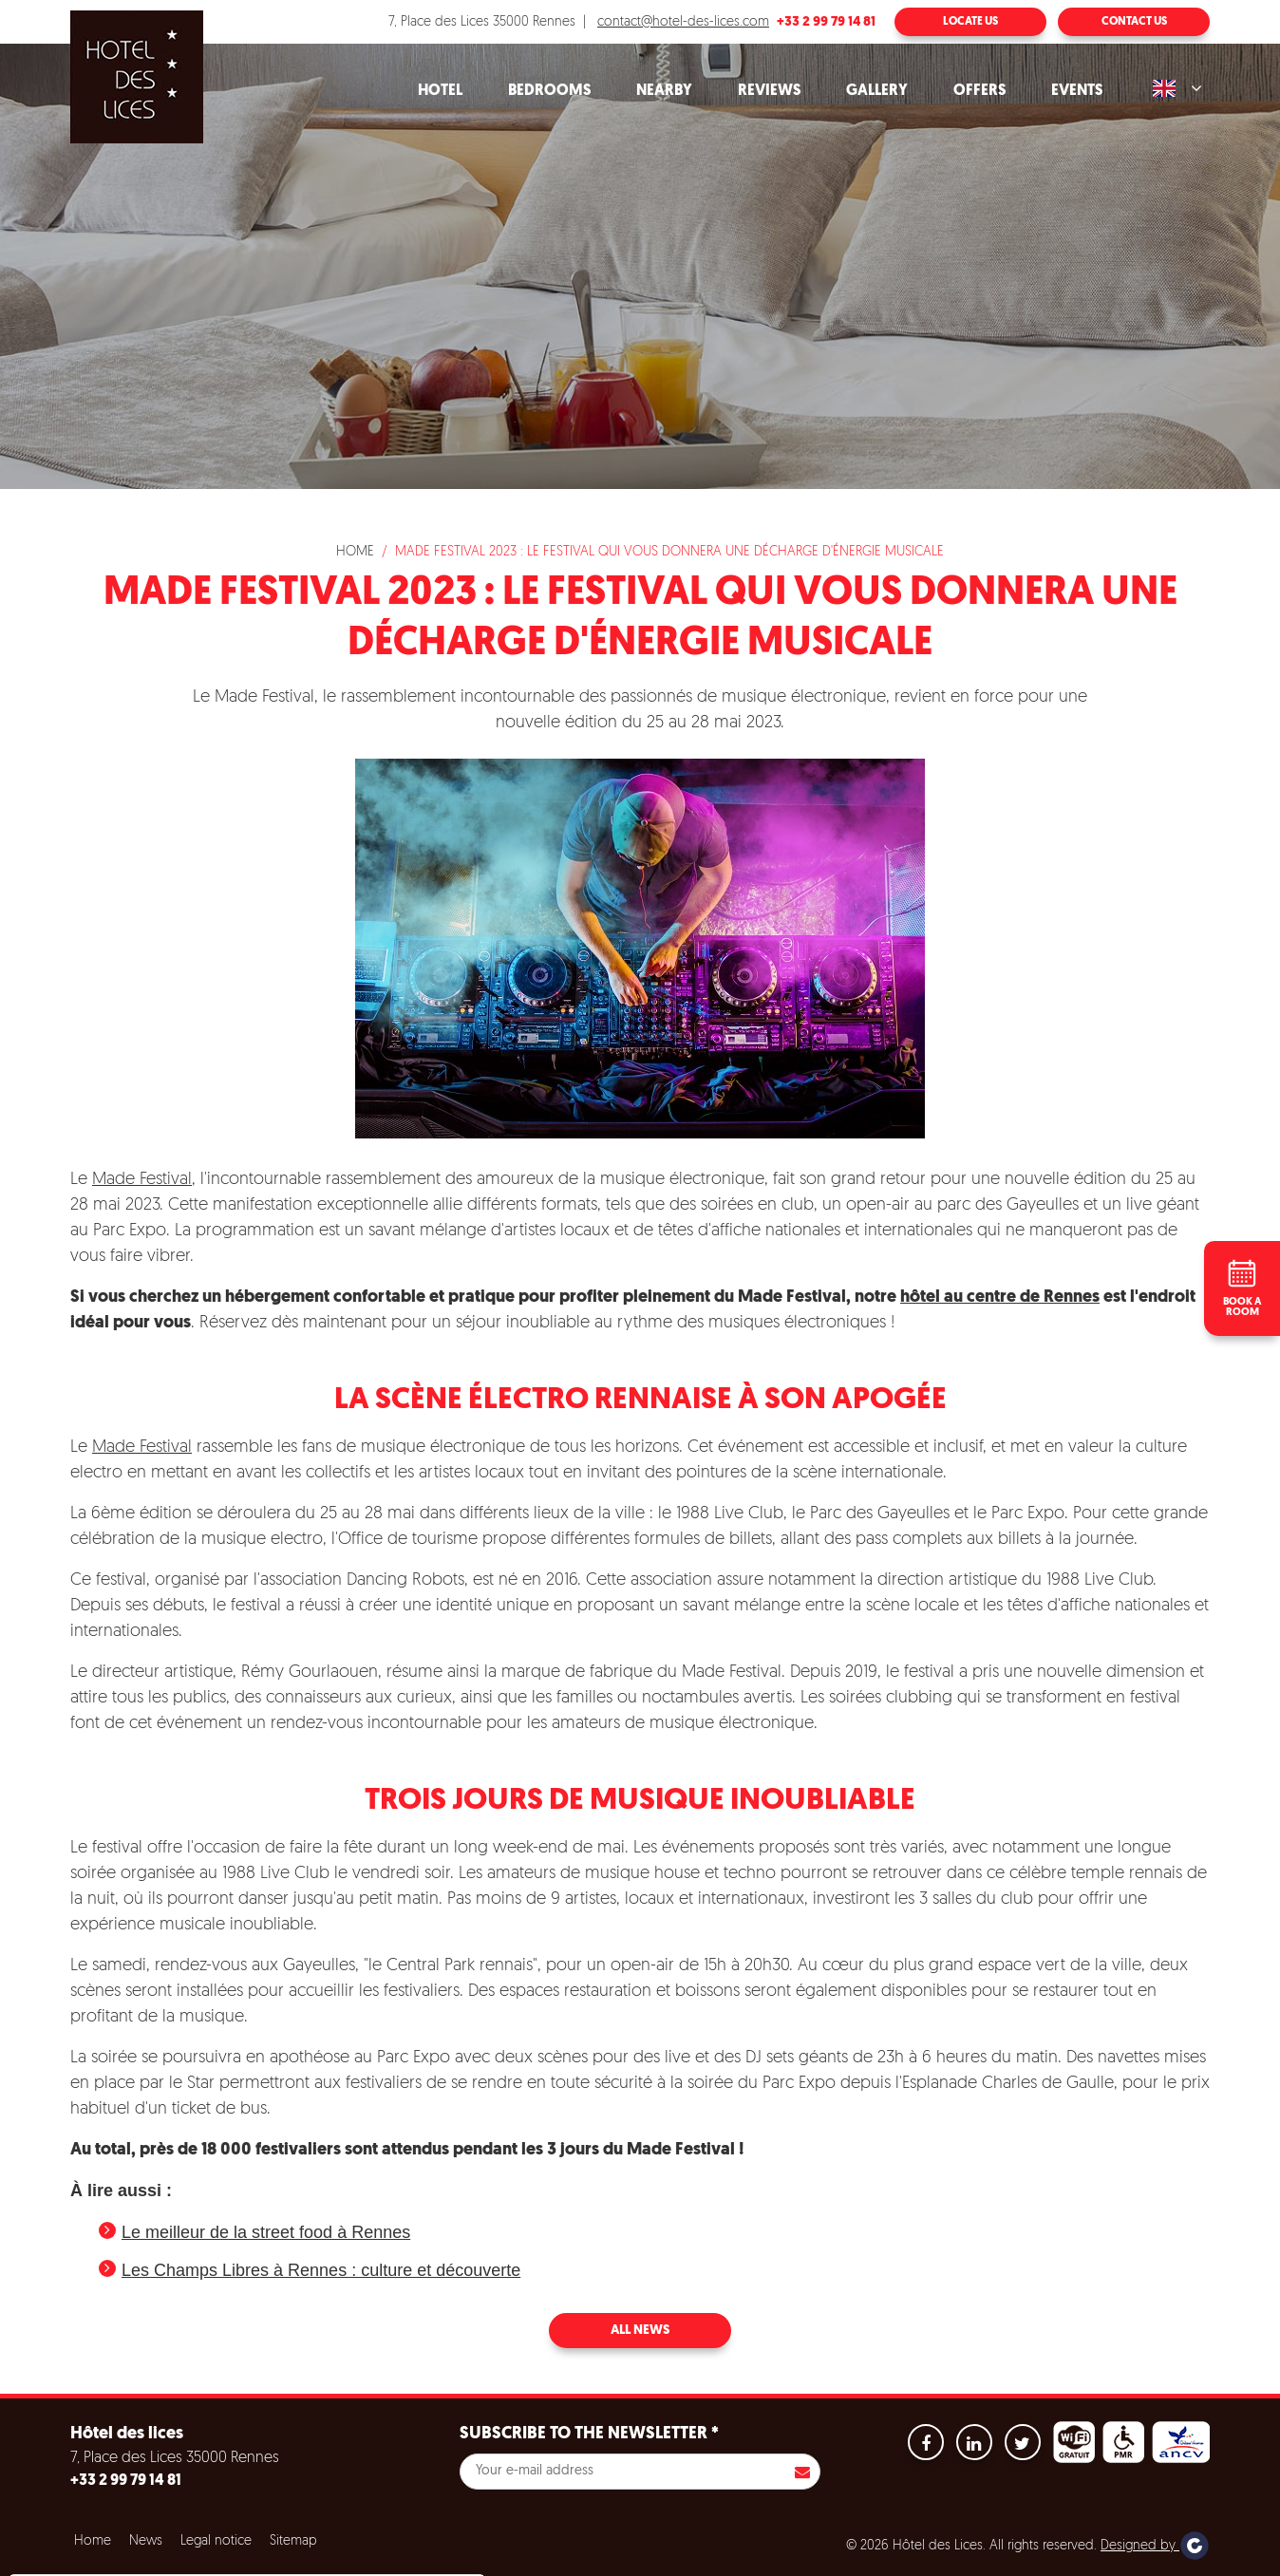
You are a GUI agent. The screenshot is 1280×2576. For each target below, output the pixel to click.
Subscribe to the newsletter (589, 2434)
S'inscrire (802, 2471)
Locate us (970, 22)
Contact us (1134, 22)
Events (1076, 91)
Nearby (664, 91)
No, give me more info (96, 2516)
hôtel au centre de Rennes (1000, 1297)
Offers (979, 91)
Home (355, 552)
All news (640, 2330)
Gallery (877, 91)
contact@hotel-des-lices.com (683, 22)
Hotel (440, 91)
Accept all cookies (150, 2562)
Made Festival (142, 1180)
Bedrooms (549, 91)
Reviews (769, 91)
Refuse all (272, 2562)
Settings (369, 2562)
